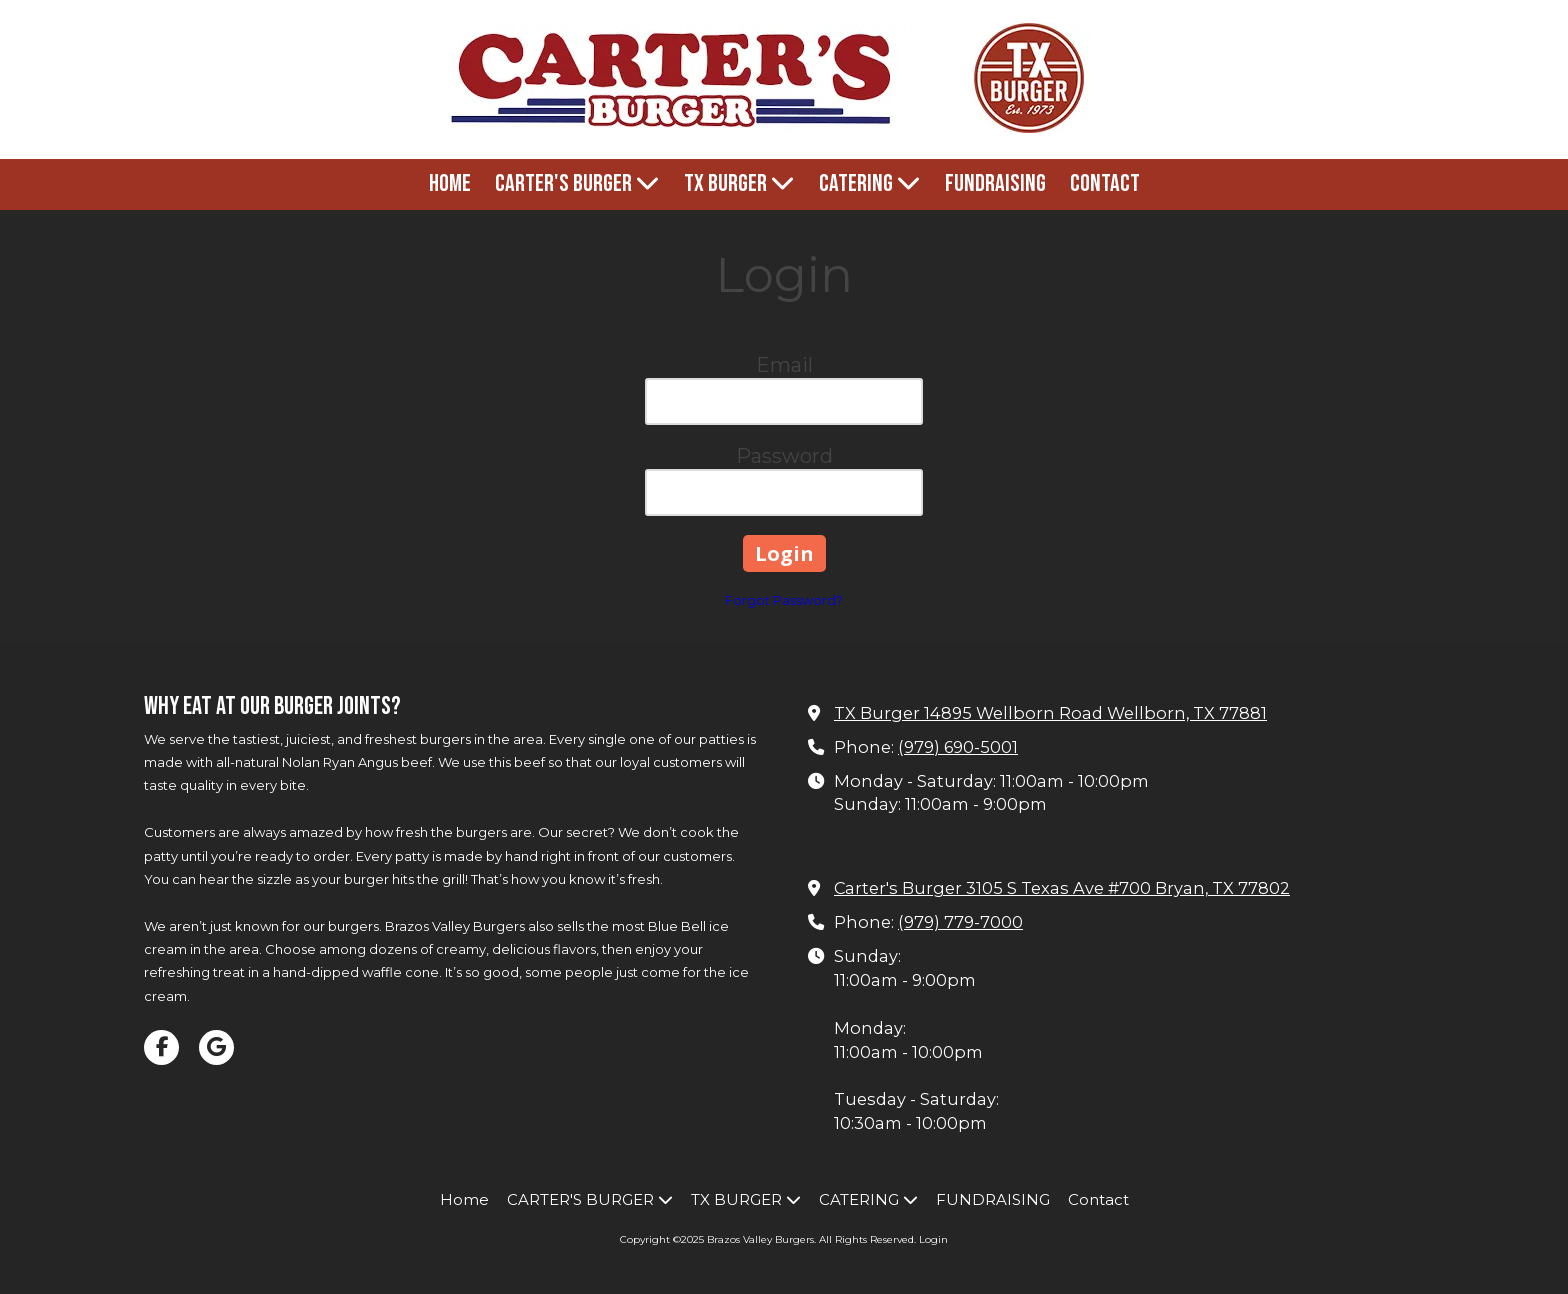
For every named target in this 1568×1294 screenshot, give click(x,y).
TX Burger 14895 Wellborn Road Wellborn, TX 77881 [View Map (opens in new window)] (1050, 713)
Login (933, 1239)
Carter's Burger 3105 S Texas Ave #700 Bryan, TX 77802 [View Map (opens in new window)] (1062, 888)
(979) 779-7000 (960, 922)
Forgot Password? (784, 600)
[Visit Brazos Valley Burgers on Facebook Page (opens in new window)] (161, 1047)
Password (784, 456)
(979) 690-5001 (958, 747)
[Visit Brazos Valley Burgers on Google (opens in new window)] (216, 1047)
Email (784, 365)
